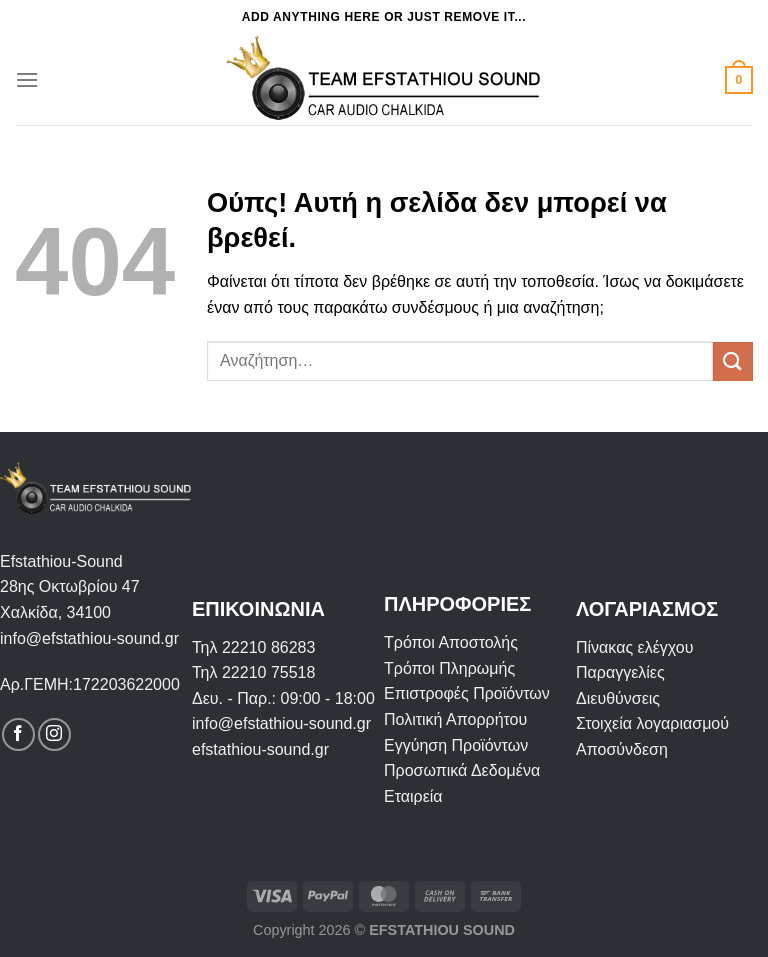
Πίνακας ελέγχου (634, 647)
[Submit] (733, 361)
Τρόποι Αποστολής (451, 642)
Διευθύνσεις (618, 698)
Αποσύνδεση (622, 749)
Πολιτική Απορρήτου (455, 719)
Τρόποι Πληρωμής (449, 668)
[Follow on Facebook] (18, 734)
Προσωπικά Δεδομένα (462, 770)
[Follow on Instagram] (54, 734)
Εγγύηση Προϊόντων (456, 745)
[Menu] (27, 79)
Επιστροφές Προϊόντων (467, 693)
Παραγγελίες (620, 672)
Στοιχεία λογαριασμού (652, 723)
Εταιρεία (413, 796)
